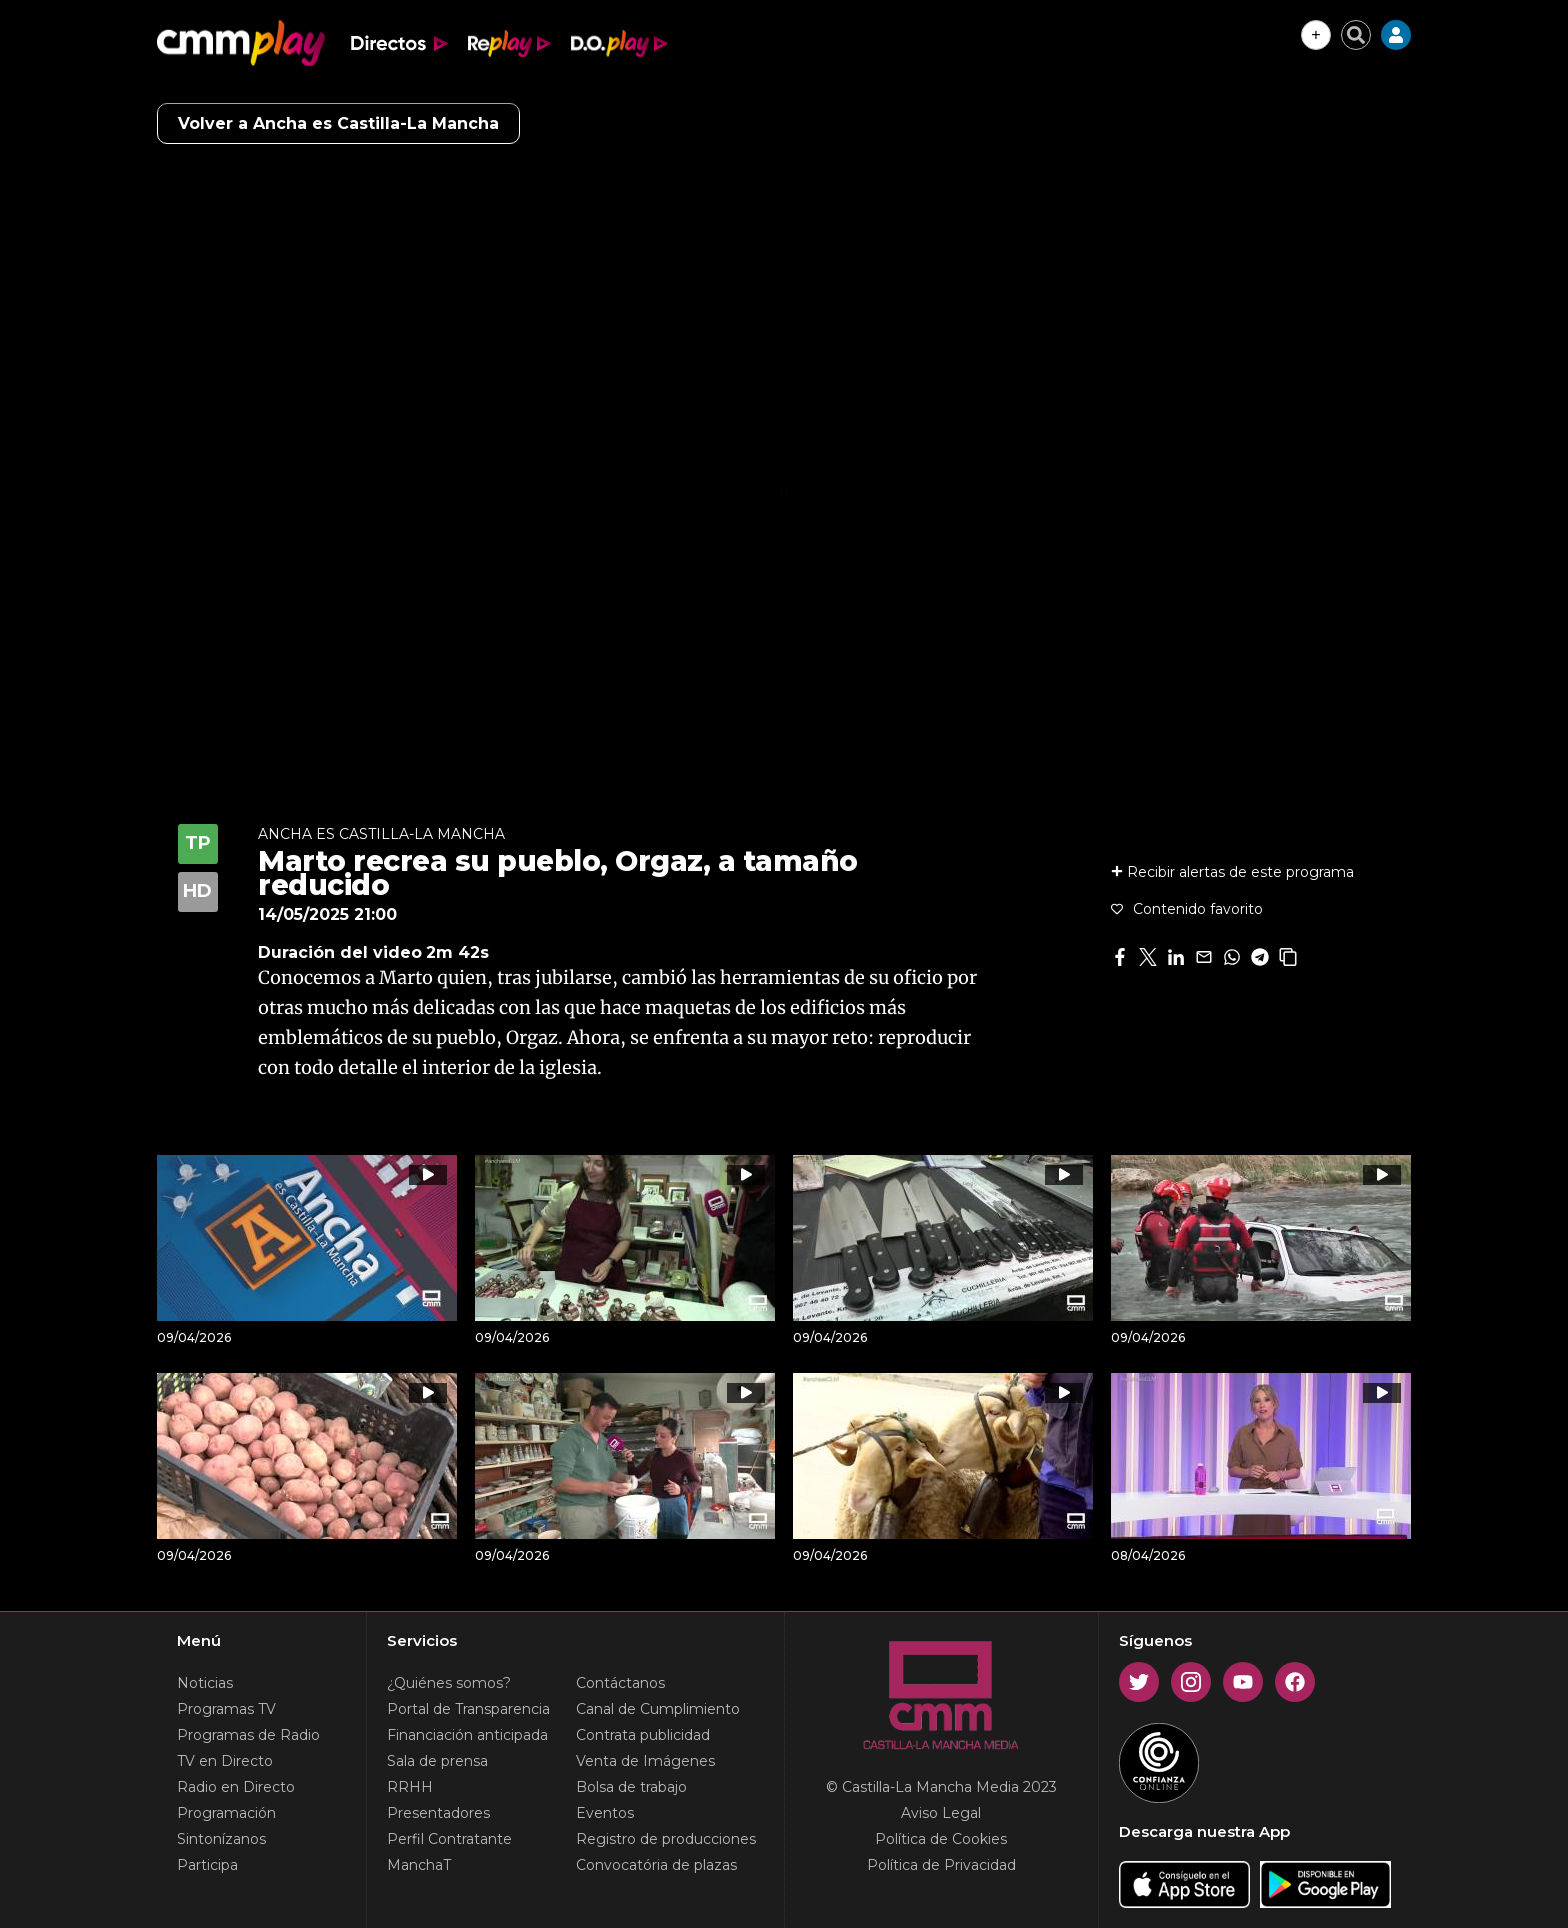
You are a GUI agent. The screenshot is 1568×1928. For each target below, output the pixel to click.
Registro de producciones (666, 1839)
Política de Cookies (941, 1839)
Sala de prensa (437, 1761)
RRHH (410, 1787)
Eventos (605, 1813)
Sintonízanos (221, 1839)
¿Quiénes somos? (449, 1683)
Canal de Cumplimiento (658, 1709)
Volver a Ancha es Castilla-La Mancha (338, 123)
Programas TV (226, 1709)
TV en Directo (225, 1761)
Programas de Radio (248, 1735)
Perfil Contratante (449, 1839)
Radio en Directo (236, 1787)
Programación (226, 1813)
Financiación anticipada (467, 1735)
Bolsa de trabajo (631, 1787)
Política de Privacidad (941, 1865)
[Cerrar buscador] (1356, 35)
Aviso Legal (941, 1813)
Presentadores (438, 1813)
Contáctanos (620, 1683)
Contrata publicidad (643, 1735)
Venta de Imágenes (645, 1761)
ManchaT (419, 1865)
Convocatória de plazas (656, 1865)
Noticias (205, 1683)
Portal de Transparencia (468, 1709)
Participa (207, 1865)
